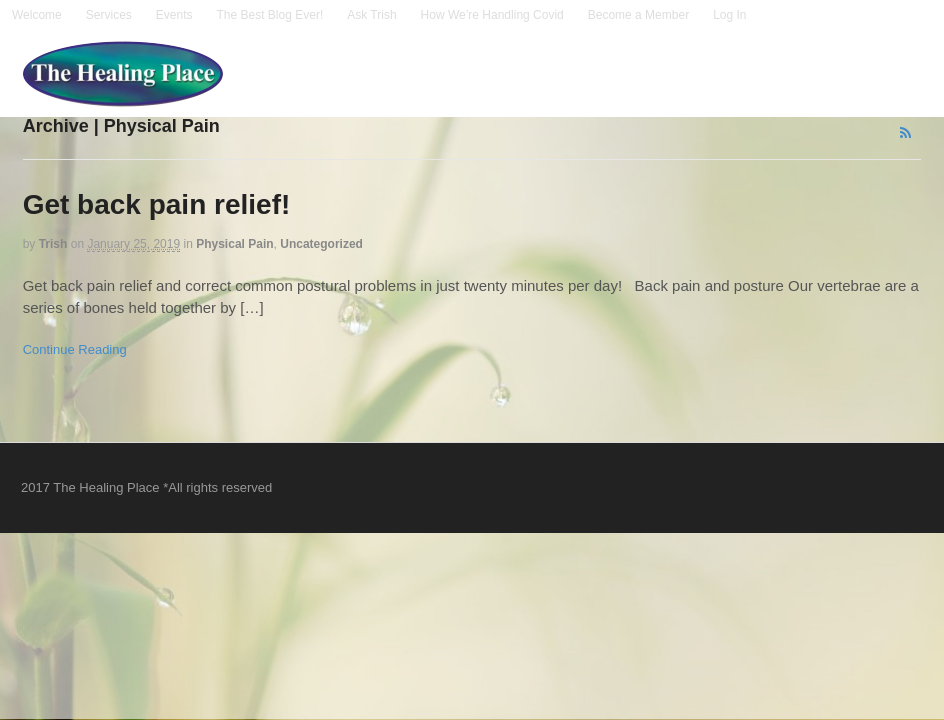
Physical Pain (234, 244)
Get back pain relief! (157, 204)
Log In (729, 15)
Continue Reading (75, 349)
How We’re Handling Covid (492, 15)
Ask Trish (371, 15)
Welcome (37, 15)
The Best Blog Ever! (270, 15)
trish (53, 244)
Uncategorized (321, 244)
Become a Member (638, 15)
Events (174, 15)
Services (109, 15)
